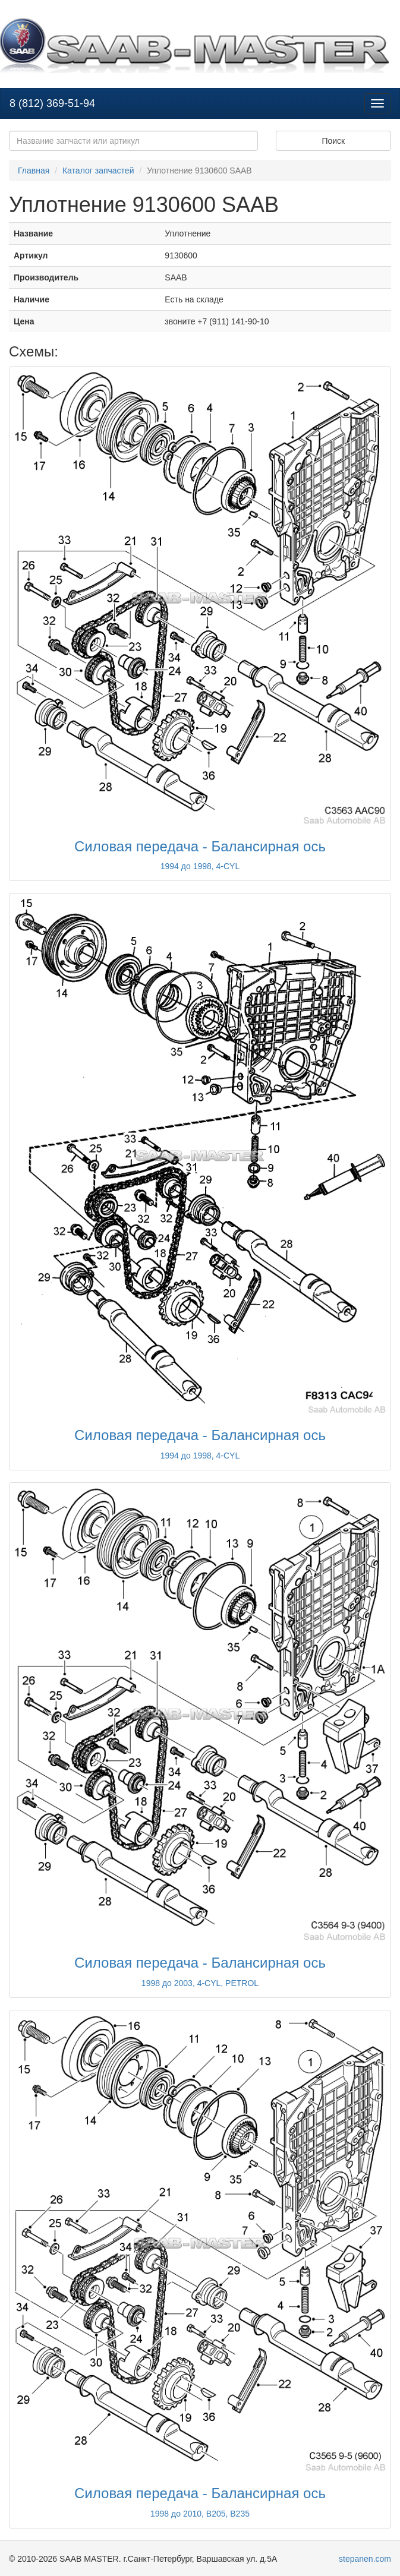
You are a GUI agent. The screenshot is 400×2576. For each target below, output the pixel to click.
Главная (33, 170)
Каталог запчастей (98, 170)
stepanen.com (365, 2559)
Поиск (333, 141)
